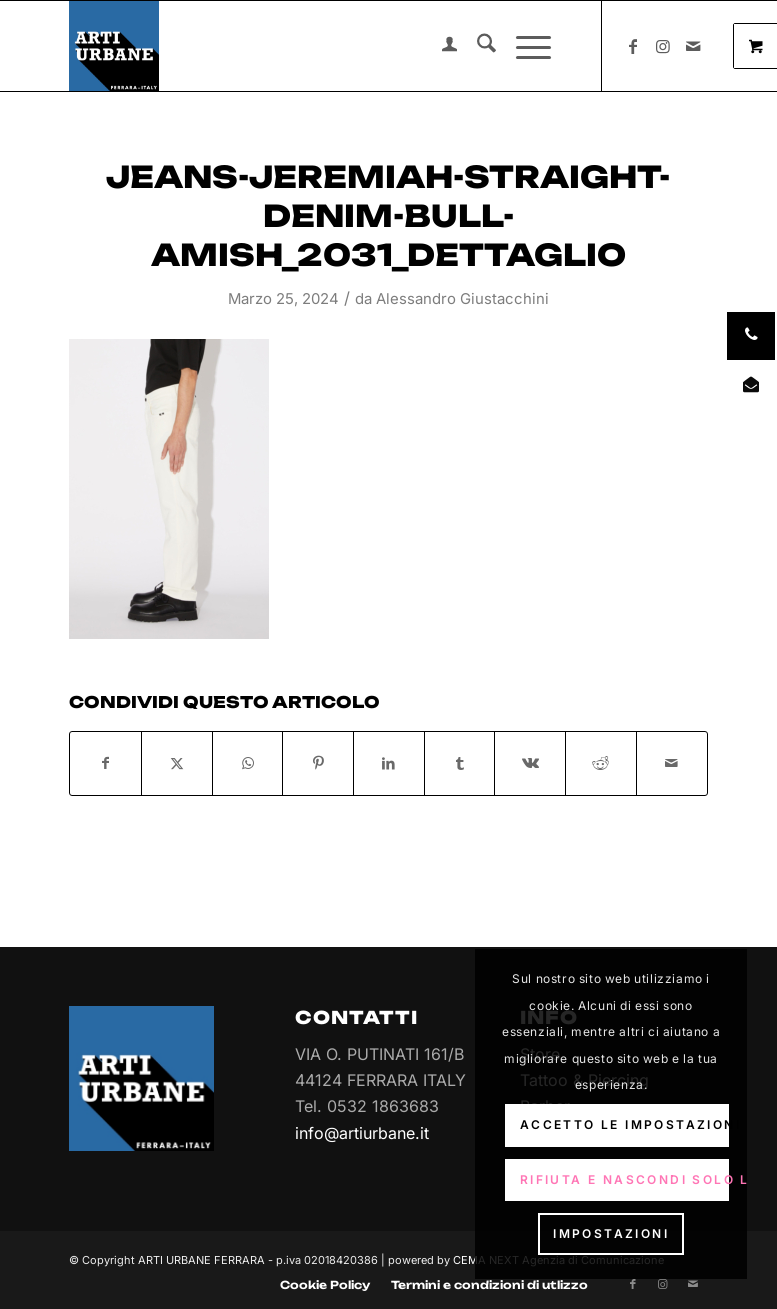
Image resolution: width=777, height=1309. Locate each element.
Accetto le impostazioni (625, 1124)
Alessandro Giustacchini (462, 299)
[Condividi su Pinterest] (318, 763)
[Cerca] (476, 46)
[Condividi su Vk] (530, 763)
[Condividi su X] (177, 763)
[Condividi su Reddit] (601, 763)
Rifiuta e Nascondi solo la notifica (625, 1179)
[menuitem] (439, 46)
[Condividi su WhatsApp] (248, 763)
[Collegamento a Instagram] (663, 46)
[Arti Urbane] (114, 46)
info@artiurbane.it (362, 1133)
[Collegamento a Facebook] (633, 46)
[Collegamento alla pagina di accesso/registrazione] (439, 46)
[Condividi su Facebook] (105, 763)
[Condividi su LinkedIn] (389, 763)
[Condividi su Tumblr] (460, 763)
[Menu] (523, 46)
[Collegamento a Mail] (693, 46)
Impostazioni (611, 1233)
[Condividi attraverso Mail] (672, 763)
